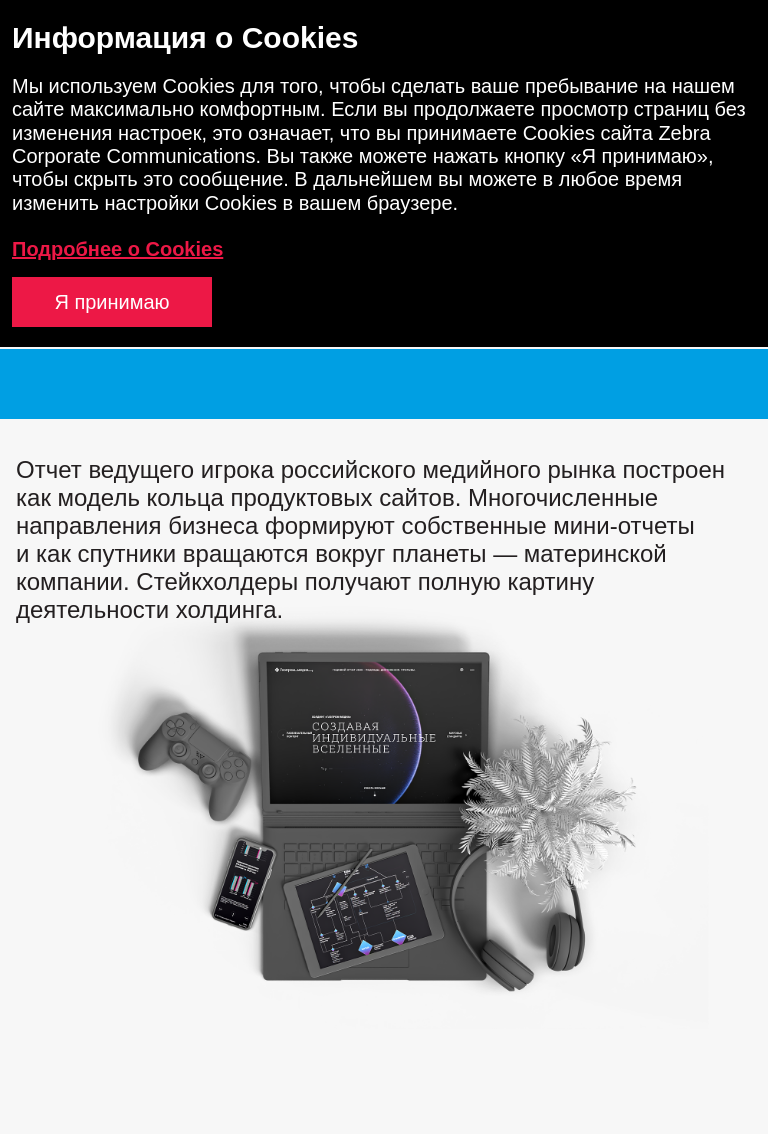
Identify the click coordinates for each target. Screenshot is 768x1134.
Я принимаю (111, 302)
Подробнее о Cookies (117, 249)
